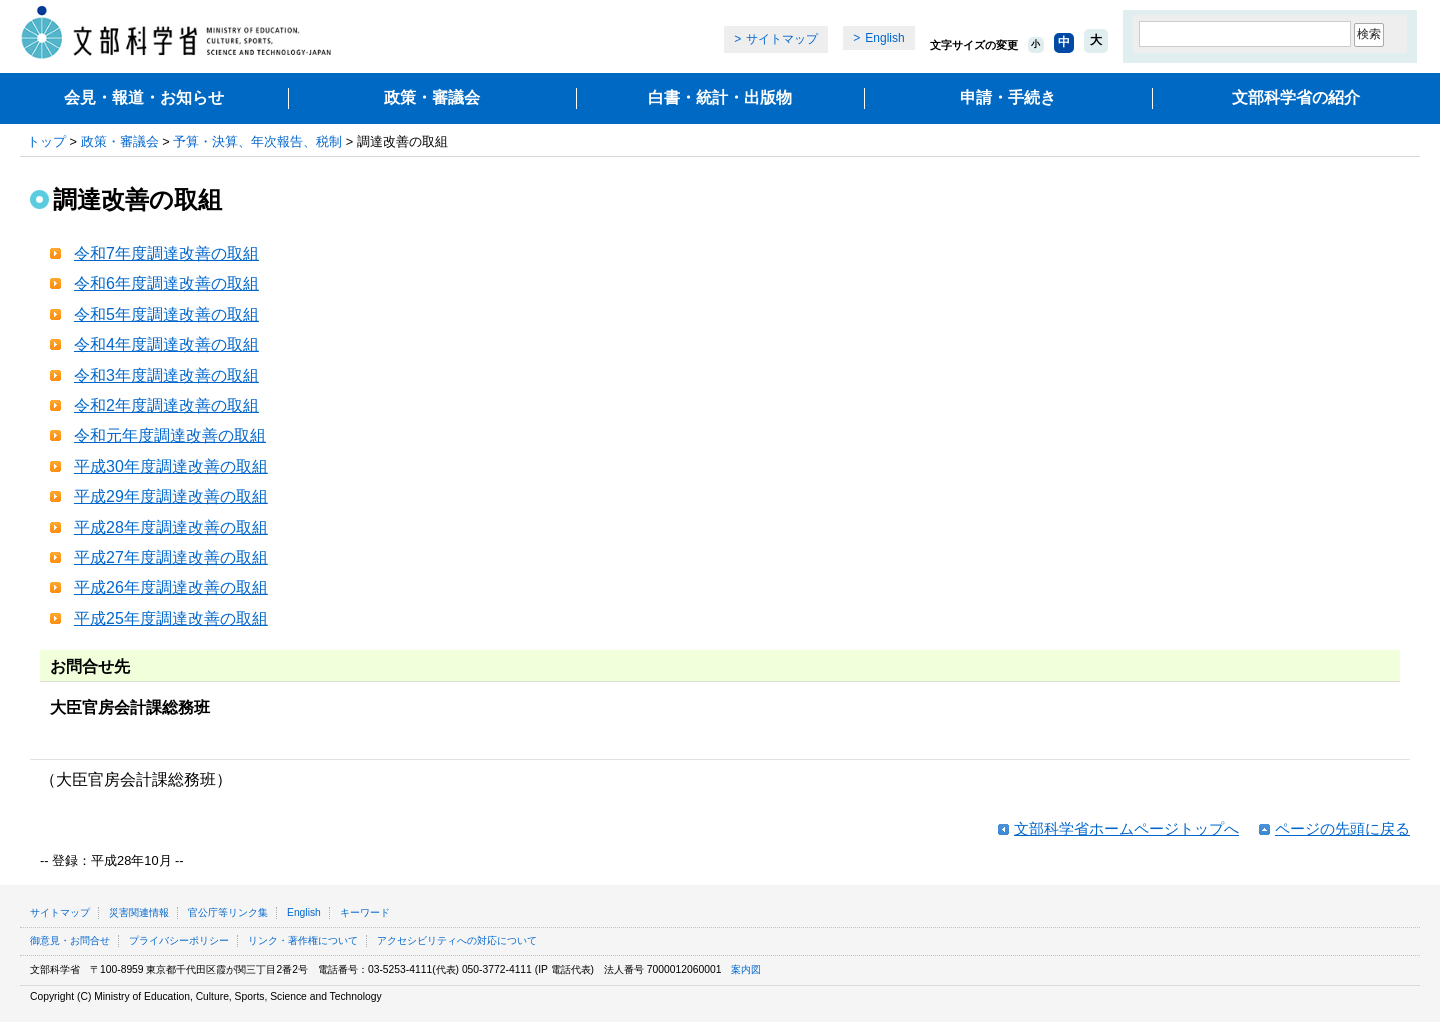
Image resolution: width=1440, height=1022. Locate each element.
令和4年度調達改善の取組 (166, 344)
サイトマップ (782, 39)
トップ (46, 141)
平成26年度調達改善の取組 (171, 587)
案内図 (746, 969)
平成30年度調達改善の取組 (171, 466)
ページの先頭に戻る (1342, 828)
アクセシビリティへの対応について (457, 940)
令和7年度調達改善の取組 (166, 253)
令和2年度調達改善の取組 (166, 405)
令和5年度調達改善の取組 (166, 314)
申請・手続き (1008, 97)
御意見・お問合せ (70, 940)
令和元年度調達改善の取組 (170, 435)
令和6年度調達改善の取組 (166, 283)
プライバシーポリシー (179, 940)
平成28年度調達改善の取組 (171, 527)
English (884, 38)
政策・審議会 (432, 97)
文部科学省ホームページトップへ (1126, 828)
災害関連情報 (139, 912)
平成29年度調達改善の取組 (171, 496)
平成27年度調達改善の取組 (171, 557)
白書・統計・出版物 (720, 97)
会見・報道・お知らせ (144, 97)
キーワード (365, 912)
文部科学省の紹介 (1296, 97)
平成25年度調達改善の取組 (171, 618)
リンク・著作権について (303, 940)
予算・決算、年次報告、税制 (257, 141)
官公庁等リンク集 (228, 912)
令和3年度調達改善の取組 (166, 375)
